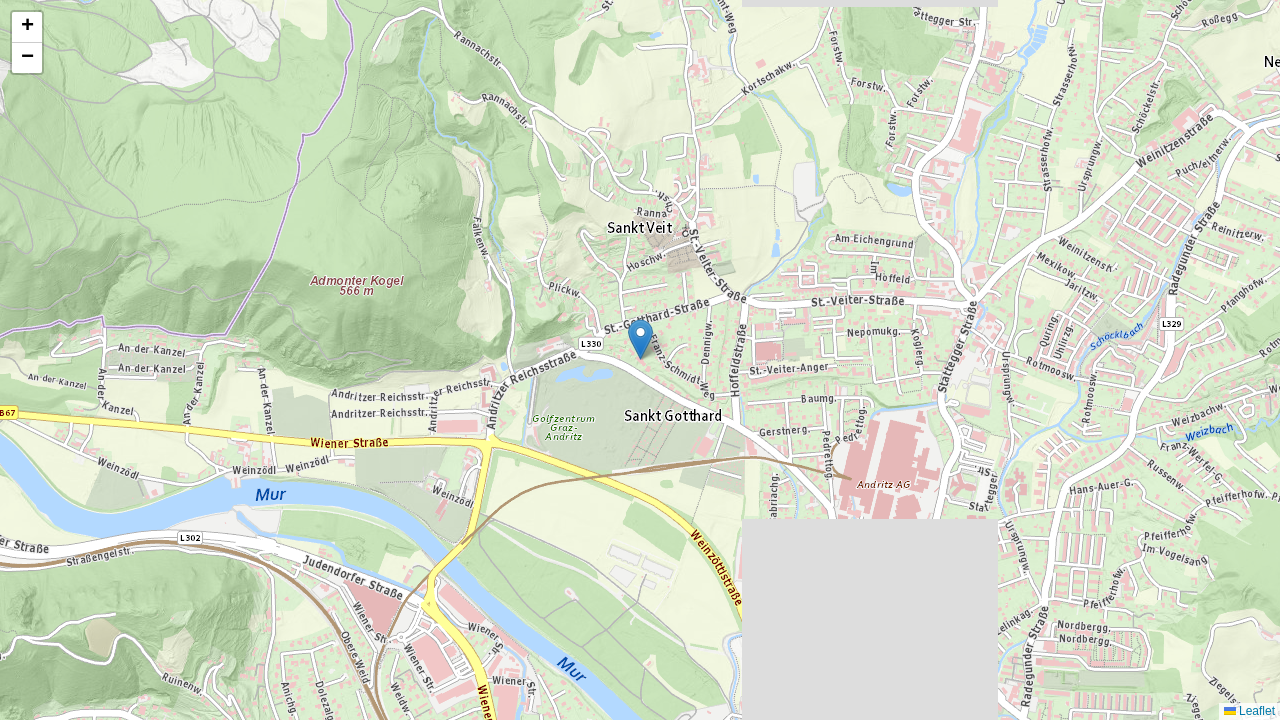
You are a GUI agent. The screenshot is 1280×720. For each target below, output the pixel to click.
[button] (640, 339)
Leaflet (1249, 711)
